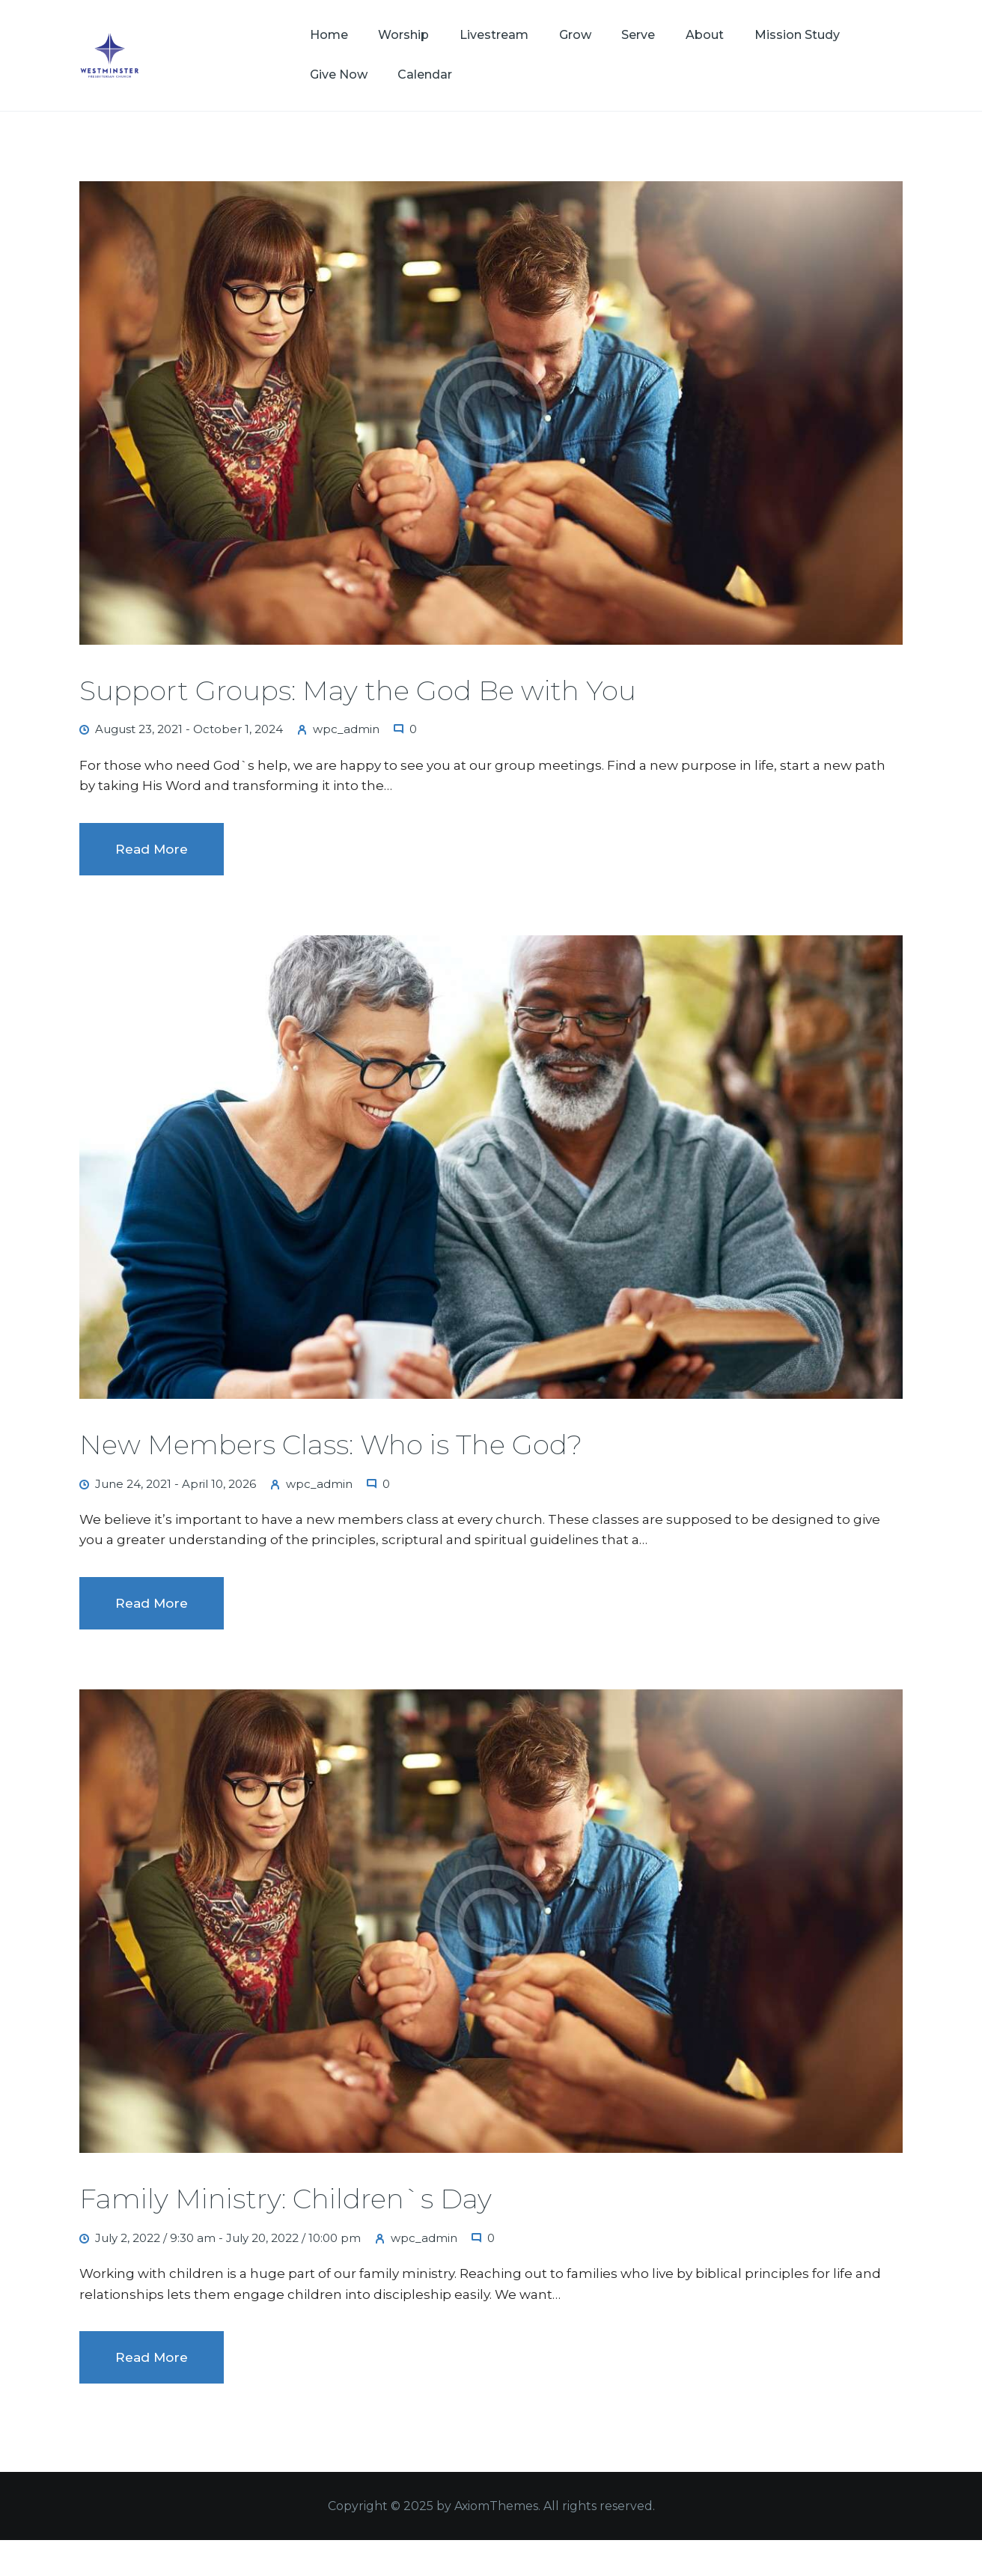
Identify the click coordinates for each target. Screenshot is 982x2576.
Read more (151, 849)
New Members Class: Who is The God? (330, 1444)
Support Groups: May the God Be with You (357, 690)
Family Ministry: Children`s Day (285, 2198)
